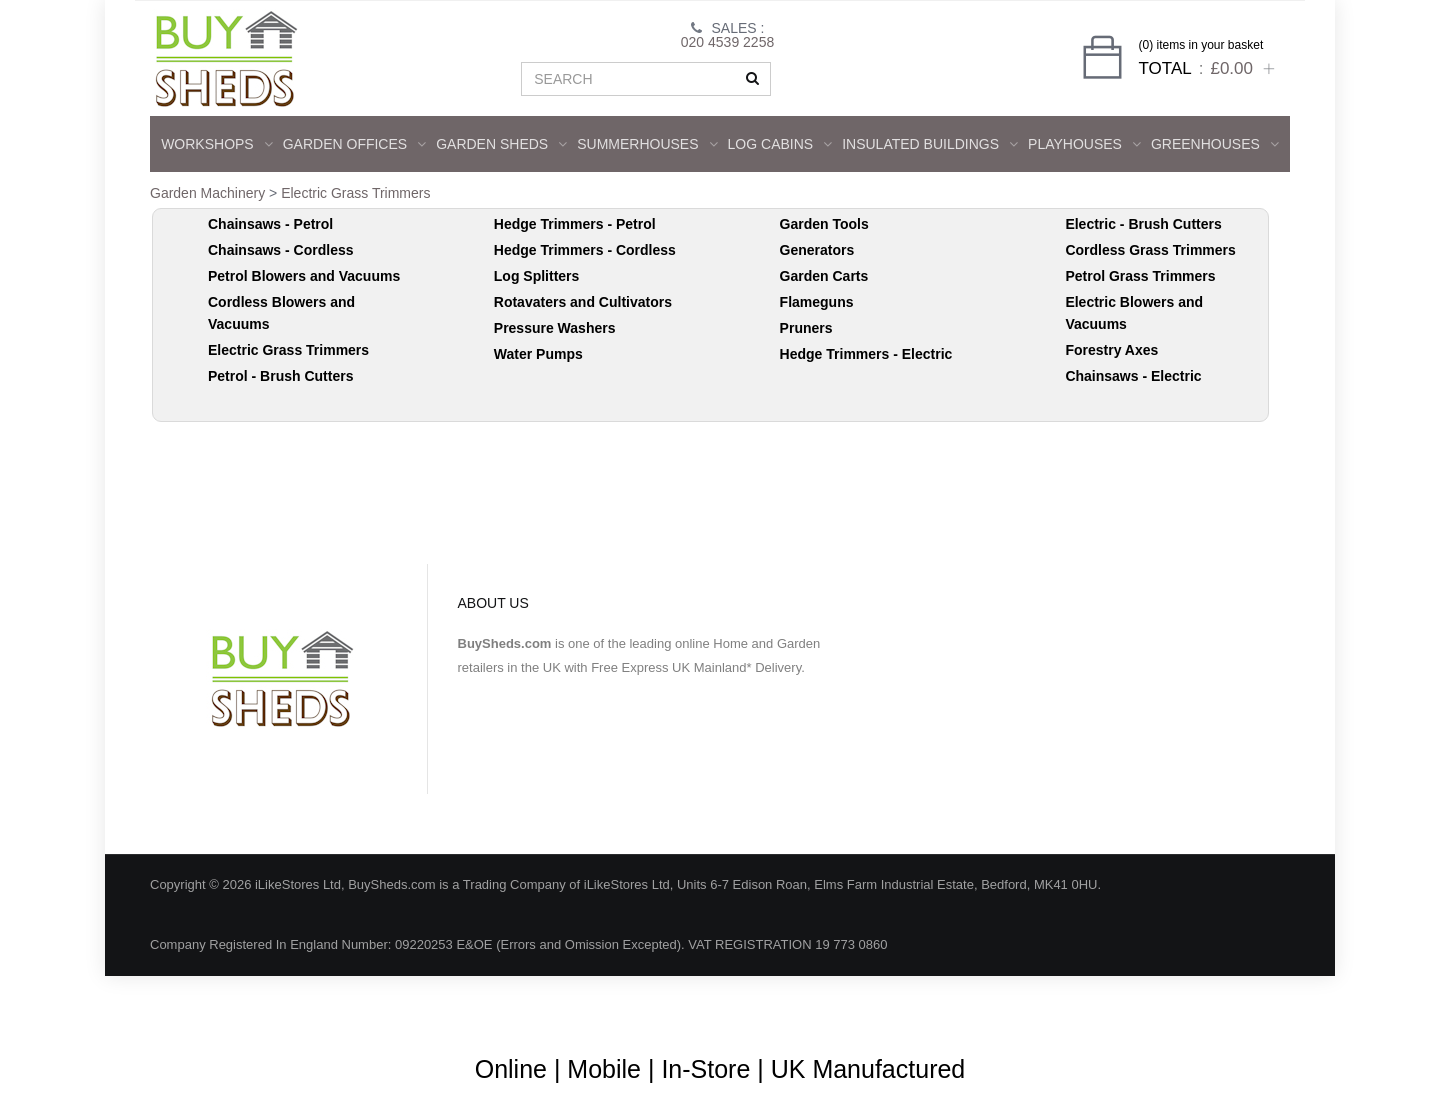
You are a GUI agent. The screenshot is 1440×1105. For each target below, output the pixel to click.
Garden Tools (824, 224)
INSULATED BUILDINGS (930, 144)
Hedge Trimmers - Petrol (575, 224)
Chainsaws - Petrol (270, 224)
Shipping (1087, 1004)
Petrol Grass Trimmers (1140, 276)
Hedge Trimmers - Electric (866, 354)
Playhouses (1084, 144)
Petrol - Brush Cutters (280, 376)
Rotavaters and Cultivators (583, 302)
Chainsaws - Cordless (281, 250)
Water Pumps (538, 354)
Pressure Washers (555, 328)
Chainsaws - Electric (1133, 376)
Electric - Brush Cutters (1143, 224)
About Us (645, 1004)
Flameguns (817, 302)
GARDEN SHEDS (501, 144)
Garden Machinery (207, 193)
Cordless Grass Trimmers (1150, 250)
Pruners (806, 328)
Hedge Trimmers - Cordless (585, 250)
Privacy (1164, 1004)
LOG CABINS (780, 144)
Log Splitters (537, 276)
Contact (1237, 1004)
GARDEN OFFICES (354, 144)
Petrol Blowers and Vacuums (304, 276)
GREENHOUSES (1215, 144)
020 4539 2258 (727, 42)
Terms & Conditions (759, 1004)
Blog (576, 1004)
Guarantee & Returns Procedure (939, 1004)
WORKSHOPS (217, 144)
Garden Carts (824, 276)
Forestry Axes (1111, 350)
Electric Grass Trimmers (355, 193)
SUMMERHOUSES (647, 144)
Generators (817, 250)
